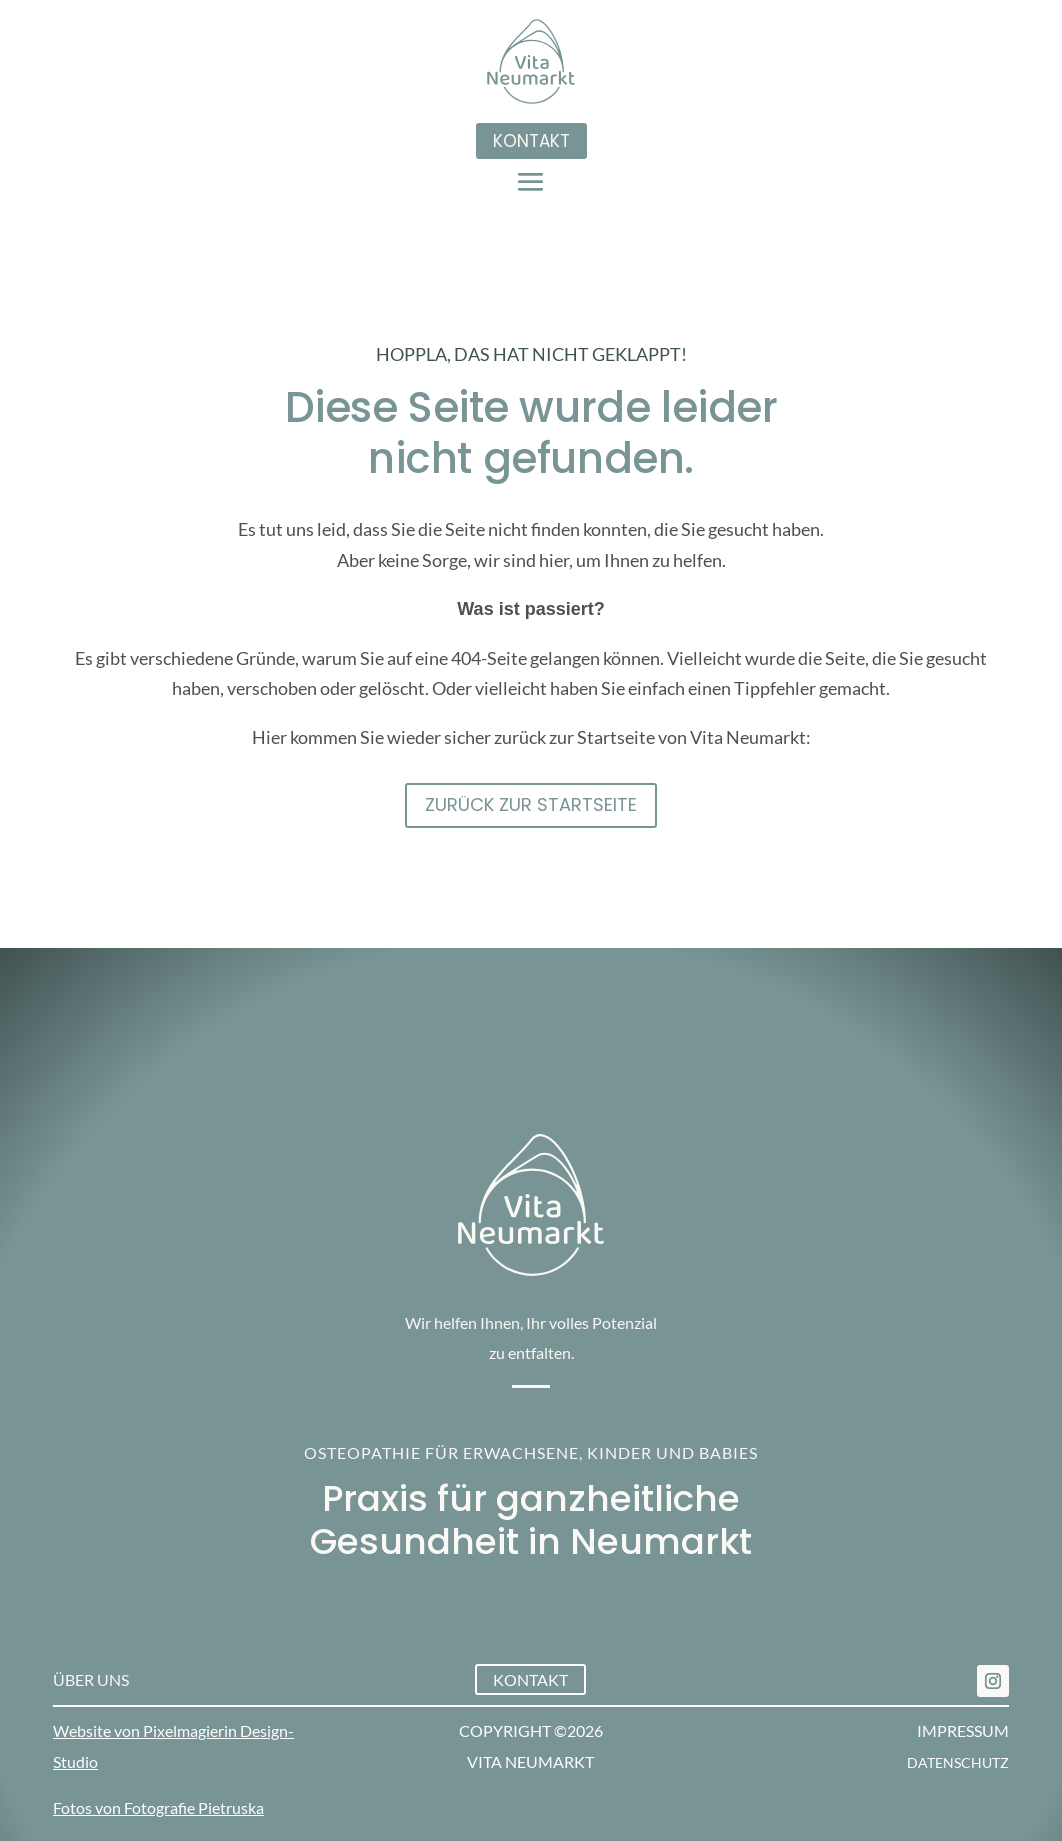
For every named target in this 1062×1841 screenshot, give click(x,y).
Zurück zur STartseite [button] (531, 804)
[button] (531, 181)
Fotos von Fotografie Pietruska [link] (158, 1807)
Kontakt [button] (531, 141)
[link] (993, 1681)
